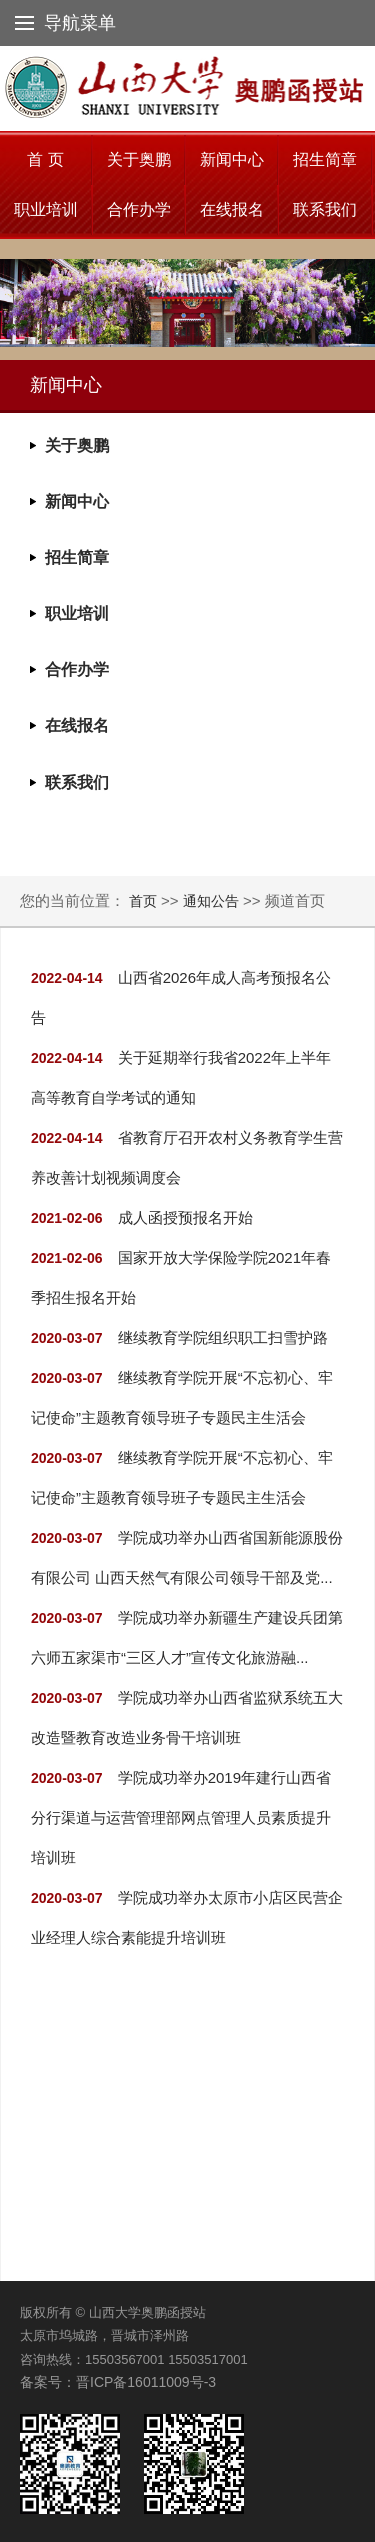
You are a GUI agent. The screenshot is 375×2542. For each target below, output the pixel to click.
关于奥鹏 (139, 159)
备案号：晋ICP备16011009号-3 (118, 2382)
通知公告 (211, 901)
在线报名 (232, 209)
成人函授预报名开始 (185, 1217)
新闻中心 (232, 159)
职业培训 (46, 209)
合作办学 (139, 209)
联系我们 (325, 209)
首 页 (45, 159)
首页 (145, 901)
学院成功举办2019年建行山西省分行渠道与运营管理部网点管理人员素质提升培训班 (181, 1817)
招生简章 (325, 159)
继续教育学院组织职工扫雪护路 (223, 1337)
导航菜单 (65, 23)
